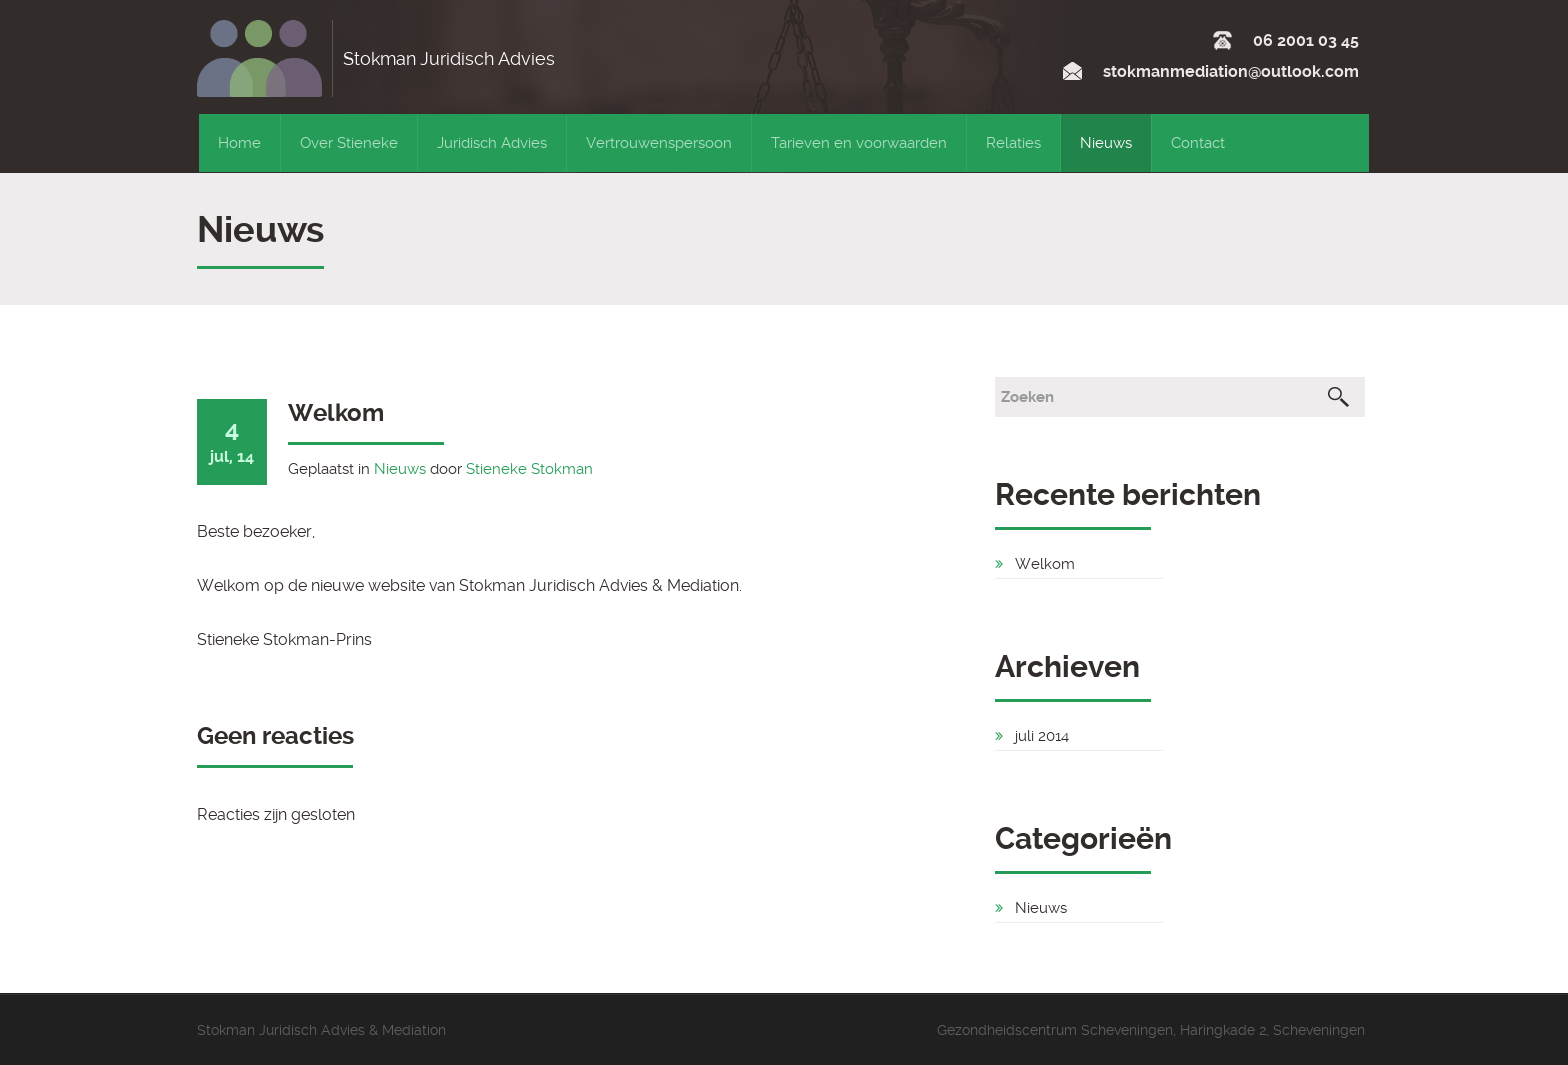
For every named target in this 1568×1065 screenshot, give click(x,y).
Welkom (336, 413)
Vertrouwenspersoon (659, 143)
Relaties (1013, 143)
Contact (1198, 143)
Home (239, 143)
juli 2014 (1042, 736)
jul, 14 (232, 440)
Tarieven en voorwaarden (859, 143)
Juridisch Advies (492, 143)
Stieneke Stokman (529, 469)
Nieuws (1106, 143)
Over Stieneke (349, 143)
